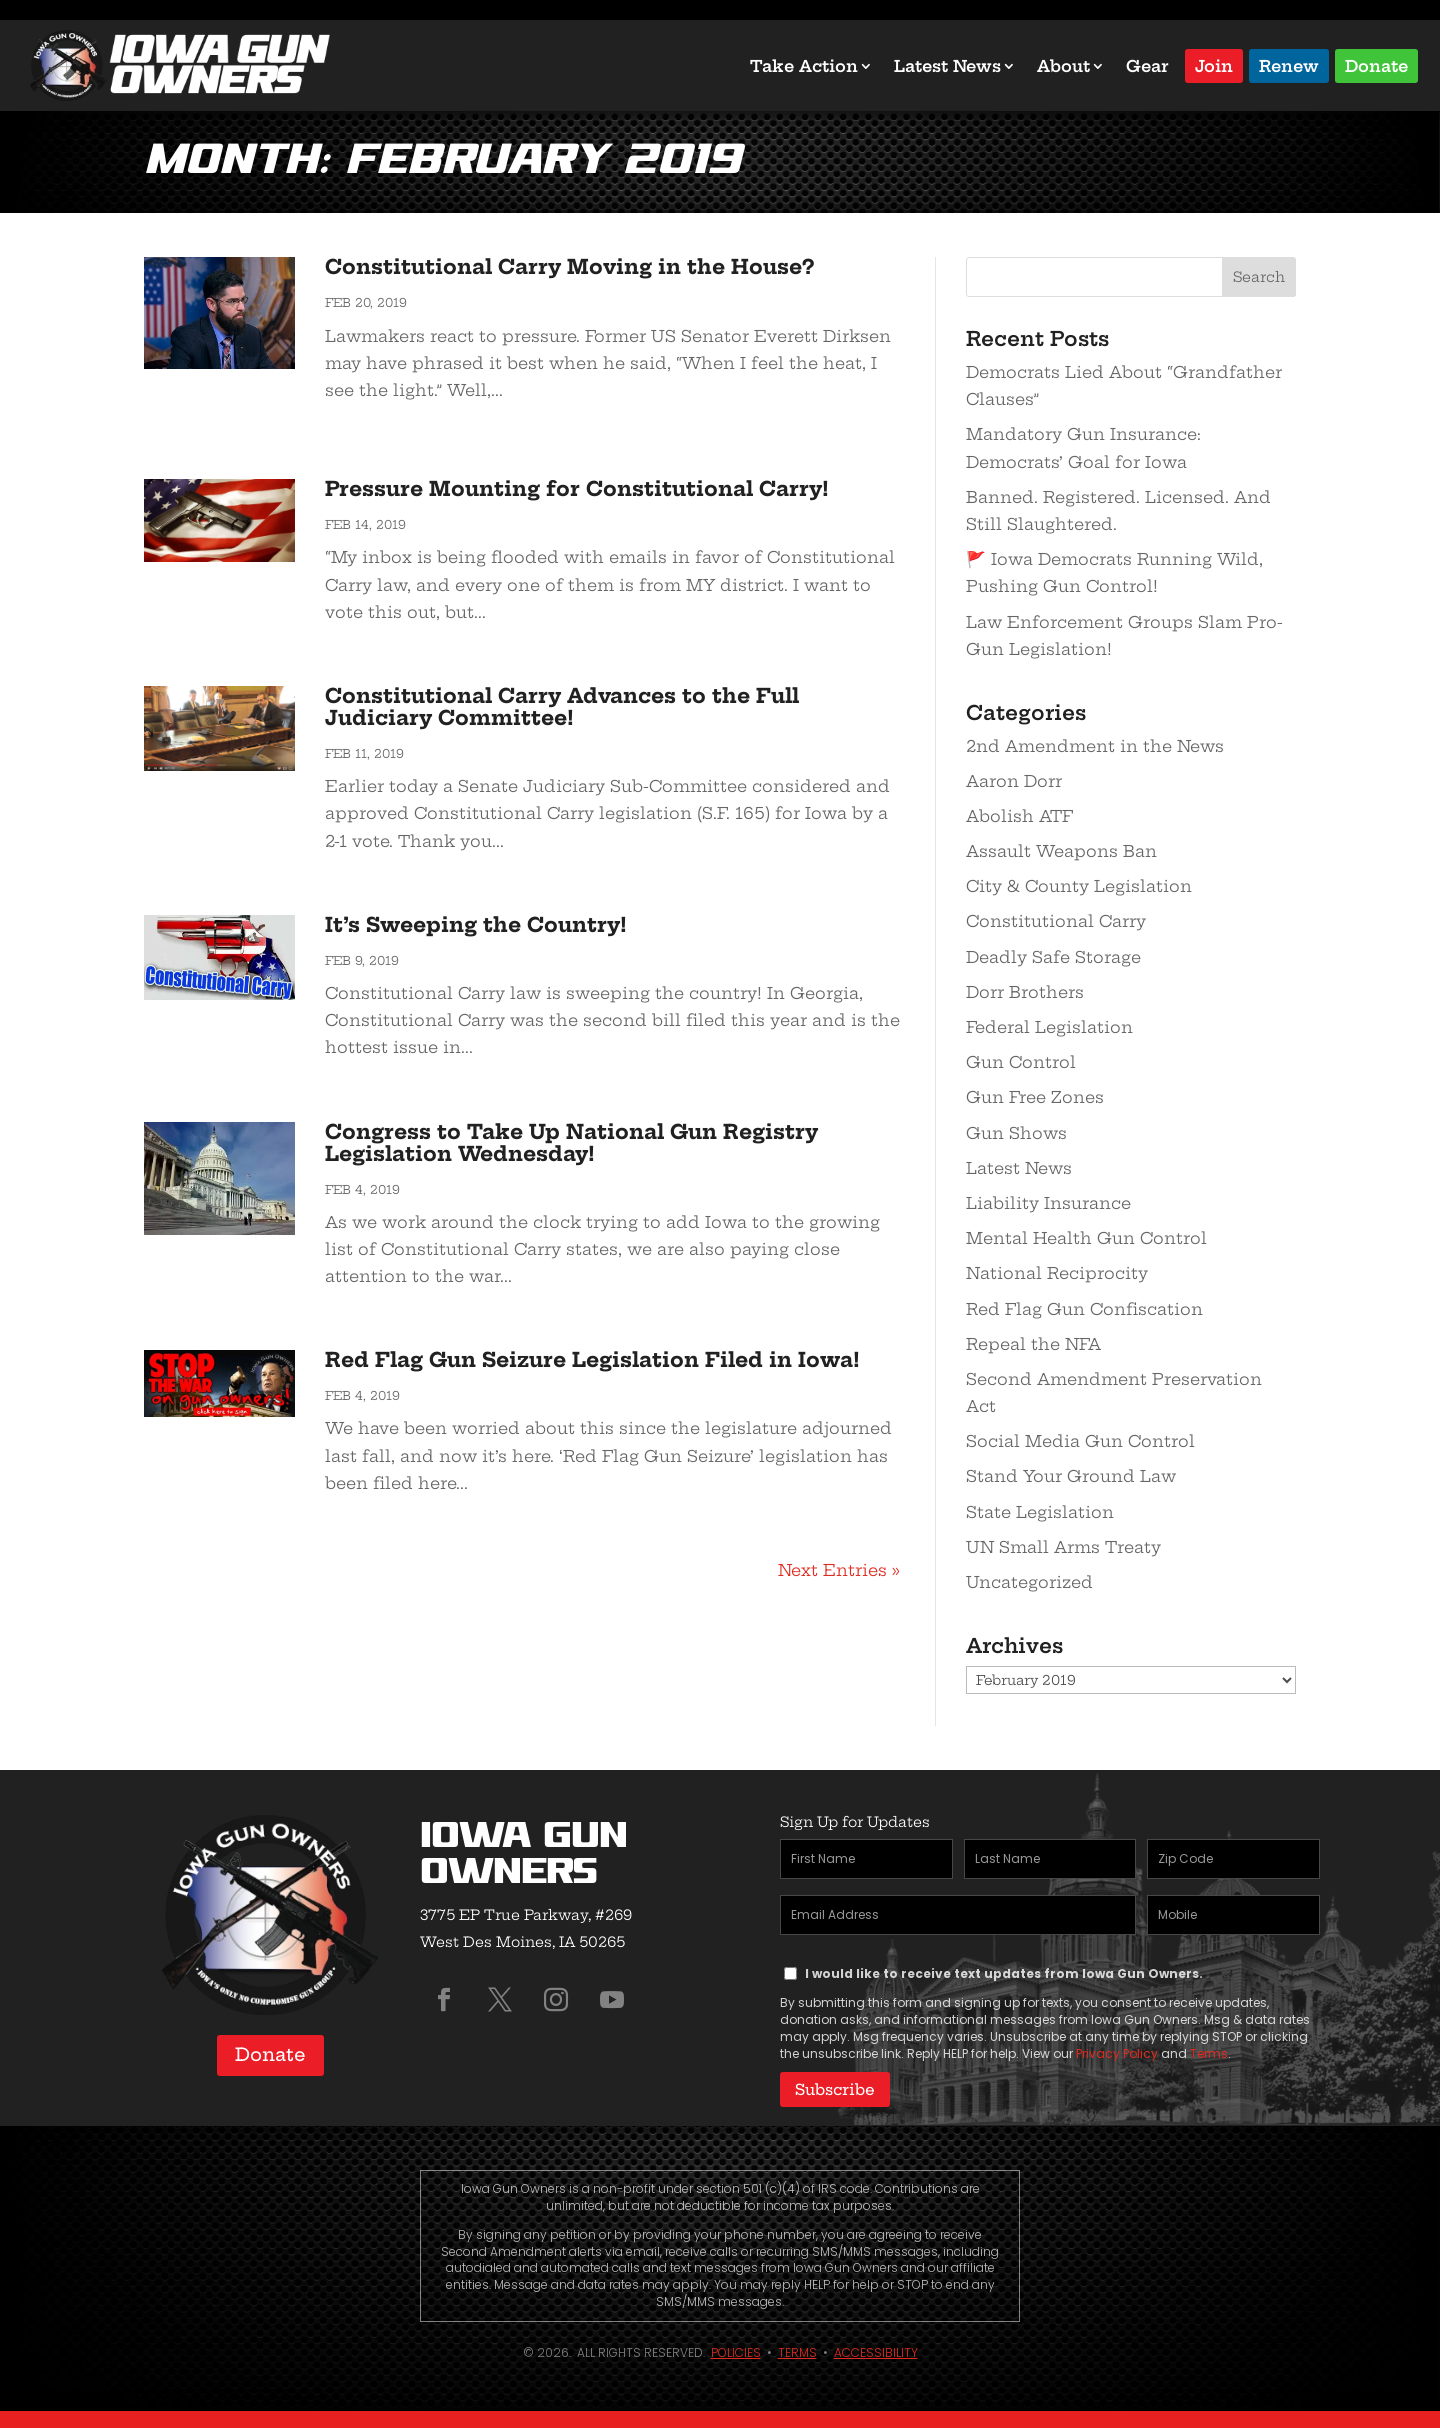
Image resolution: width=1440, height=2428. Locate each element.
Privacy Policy (1117, 2053)
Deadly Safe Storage (1053, 957)
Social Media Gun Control (1080, 1441)
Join (1214, 64)
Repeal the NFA (1033, 1344)
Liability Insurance (1048, 1203)
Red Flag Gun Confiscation (1084, 1309)
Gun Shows (1016, 1133)
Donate (1376, 64)
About (1063, 66)
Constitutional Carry (1056, 921)
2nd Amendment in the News (1095, 746)
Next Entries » (839, 1570)
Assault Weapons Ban (1061, 851)
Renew (1289, 64)
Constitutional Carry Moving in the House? (569, 266)
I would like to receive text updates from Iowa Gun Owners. (1004, 1973)
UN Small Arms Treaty (1063, 1547)
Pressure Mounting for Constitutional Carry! (577, 488)
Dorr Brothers (1025, 992)
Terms (1209, 2053)
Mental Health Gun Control (1086, 1238)
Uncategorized (1029, 1582)
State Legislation (1040, 1512)
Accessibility (876, 2350)
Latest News (947, 66)
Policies (736, 2350)
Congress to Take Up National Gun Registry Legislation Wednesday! (571, 1142)
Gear (1147, 66)
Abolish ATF (1019, 816)
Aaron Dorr (1014, 781)
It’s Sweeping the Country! (476, 924)
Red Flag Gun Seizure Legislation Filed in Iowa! (592, 1359)
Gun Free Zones (1035, 1097)
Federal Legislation (1049, 1027)
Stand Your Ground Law (1071, 1476)
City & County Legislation (1079, 886)
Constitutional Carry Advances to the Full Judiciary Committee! (562, 706)
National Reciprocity (1057, 1273)
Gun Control (1021, 1062)
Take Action (804, 66)
